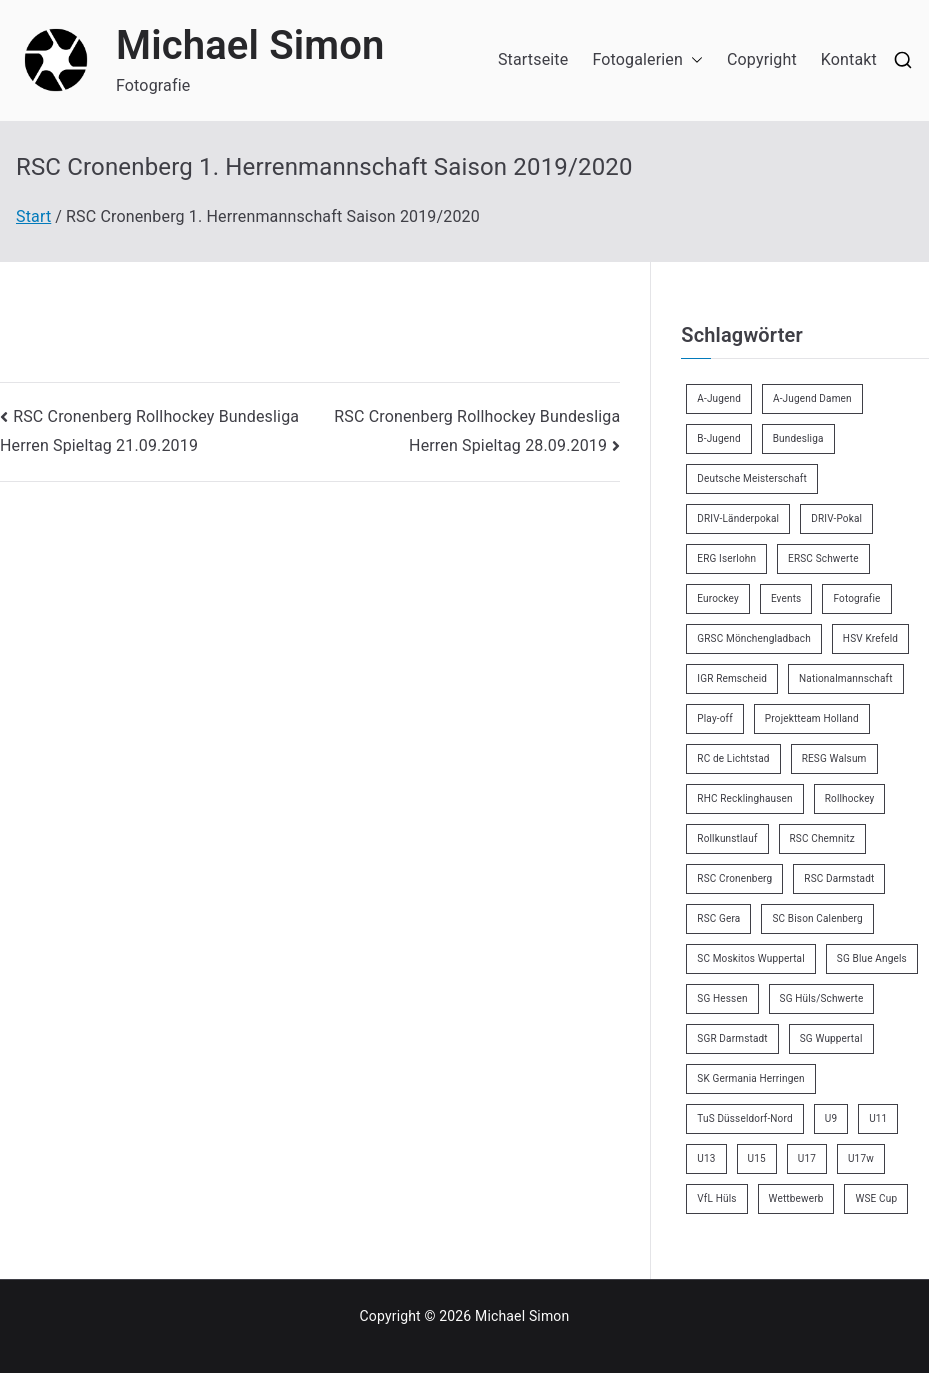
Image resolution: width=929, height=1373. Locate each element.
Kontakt (849, 59)
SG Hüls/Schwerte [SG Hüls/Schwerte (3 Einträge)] (822, 998)
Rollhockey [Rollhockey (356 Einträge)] (850, 798)
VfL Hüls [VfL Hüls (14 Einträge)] (716, 1198)
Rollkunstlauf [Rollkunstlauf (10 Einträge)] (727, 838)
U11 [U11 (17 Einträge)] (878, 1118)
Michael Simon (250, 45)
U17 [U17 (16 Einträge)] (807, 1158)
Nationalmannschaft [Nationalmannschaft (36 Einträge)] (846, 678)
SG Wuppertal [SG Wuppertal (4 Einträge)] (831, 1038)
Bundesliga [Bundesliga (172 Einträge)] (798, 438)
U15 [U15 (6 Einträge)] (757, 1158)
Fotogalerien (647, 60)
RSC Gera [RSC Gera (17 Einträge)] (718, 918)
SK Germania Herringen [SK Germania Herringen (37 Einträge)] (750, 1078)
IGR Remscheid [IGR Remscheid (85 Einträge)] (732, 678)
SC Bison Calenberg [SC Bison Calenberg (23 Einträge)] (817, 918)
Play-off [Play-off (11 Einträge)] (715, 718)
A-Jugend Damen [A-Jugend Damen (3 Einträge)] (812, 398)
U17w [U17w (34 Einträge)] (861, 1158)
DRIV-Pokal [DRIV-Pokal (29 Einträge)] (836, 518)
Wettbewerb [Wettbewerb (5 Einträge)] (796, 1198)
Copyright (762, 59)
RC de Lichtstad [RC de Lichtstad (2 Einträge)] (733, 758)
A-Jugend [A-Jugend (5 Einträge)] (719, 398)
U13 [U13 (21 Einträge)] (706, 1158)
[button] (693, 60)
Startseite (533, 59)
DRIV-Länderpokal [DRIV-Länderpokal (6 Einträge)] (738, 518)
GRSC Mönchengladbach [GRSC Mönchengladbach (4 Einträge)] (754, 638)
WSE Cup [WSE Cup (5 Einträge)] (876, 1198)
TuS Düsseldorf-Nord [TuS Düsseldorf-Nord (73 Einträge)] (744, 1118)
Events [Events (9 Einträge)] (786, 598)
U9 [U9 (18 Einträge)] (831, 1118)
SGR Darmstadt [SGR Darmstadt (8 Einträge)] (732, 1038)
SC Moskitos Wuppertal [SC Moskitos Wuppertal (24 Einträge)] (751, 958)
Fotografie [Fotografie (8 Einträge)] (856, 598)
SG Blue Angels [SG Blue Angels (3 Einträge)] (872, 958)
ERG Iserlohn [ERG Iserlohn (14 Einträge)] (726, 558)
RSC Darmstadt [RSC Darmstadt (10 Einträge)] (839, 878)
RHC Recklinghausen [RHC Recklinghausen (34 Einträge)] (744, 798)
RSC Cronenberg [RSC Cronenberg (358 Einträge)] (734, 878)
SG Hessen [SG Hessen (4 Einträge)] (722, 998)
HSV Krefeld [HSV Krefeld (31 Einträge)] (870, 638)
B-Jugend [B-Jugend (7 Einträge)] (718, 438)
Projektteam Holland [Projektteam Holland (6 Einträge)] (812, 718)
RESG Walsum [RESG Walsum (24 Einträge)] (834, 758)
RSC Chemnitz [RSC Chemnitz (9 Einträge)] (822, 838)
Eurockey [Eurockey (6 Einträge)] (718, 598)
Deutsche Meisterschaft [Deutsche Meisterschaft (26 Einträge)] (752, 478)
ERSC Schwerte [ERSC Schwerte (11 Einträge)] (823, 558)
